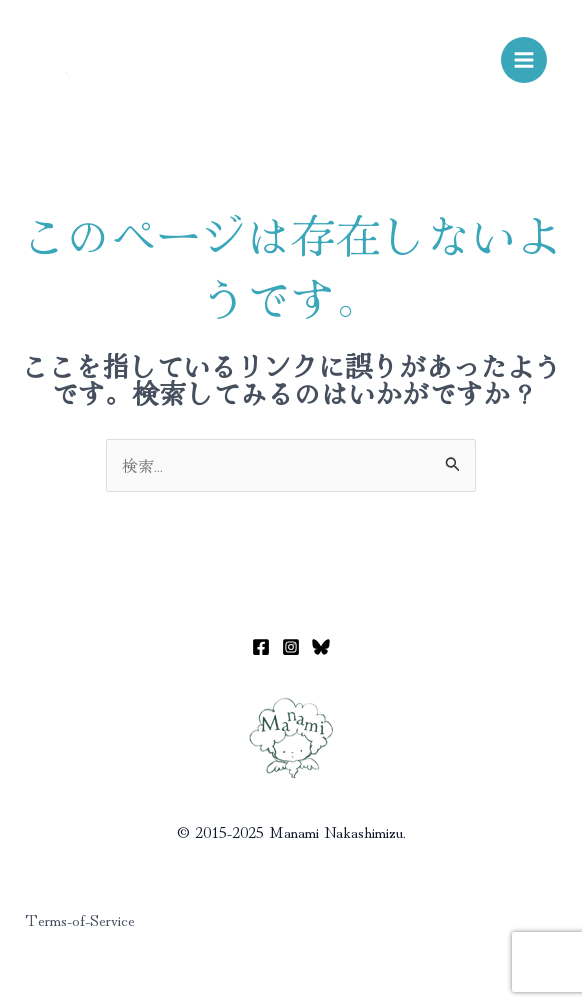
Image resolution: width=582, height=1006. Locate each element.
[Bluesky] (321, 647)
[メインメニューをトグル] (524, 60)
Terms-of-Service (80, 919)
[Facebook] (261, 647)
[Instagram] (291, 647)
